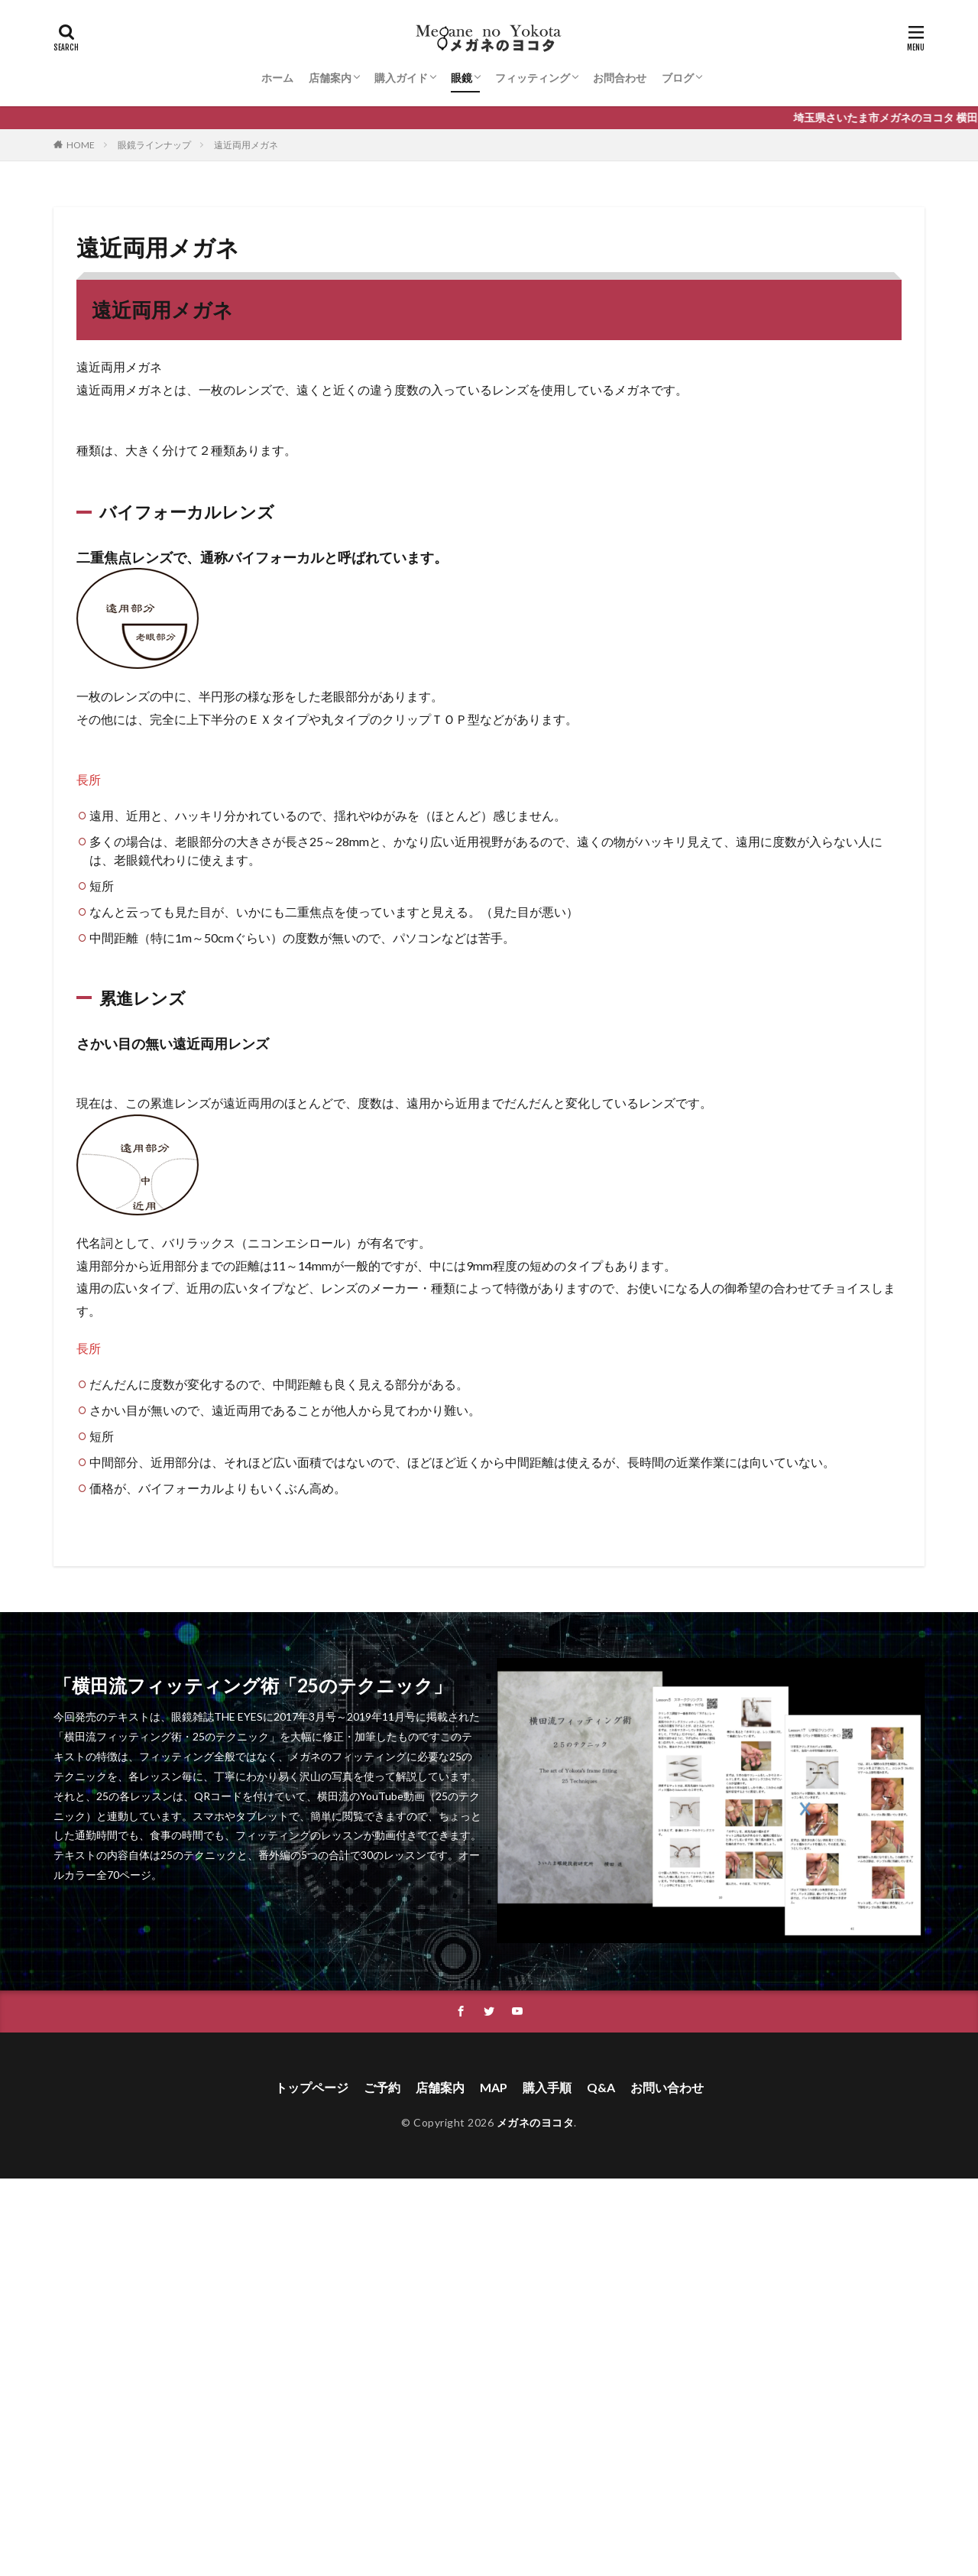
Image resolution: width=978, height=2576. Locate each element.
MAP (493, 2087)
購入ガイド (401, 77)
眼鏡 (461, 77)
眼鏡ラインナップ (154, 145)
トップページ (311, 2087)
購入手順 (547, 2087)
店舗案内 (330, 77)
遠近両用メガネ (246, 145)
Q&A (601, 2087)
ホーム (277, 77)
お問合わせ (619, 77)
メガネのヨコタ (536, 2122)
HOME (80, 145)
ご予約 (382, 2087)
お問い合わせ (667, 2087)
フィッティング (532, 77)
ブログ (678, 77)
